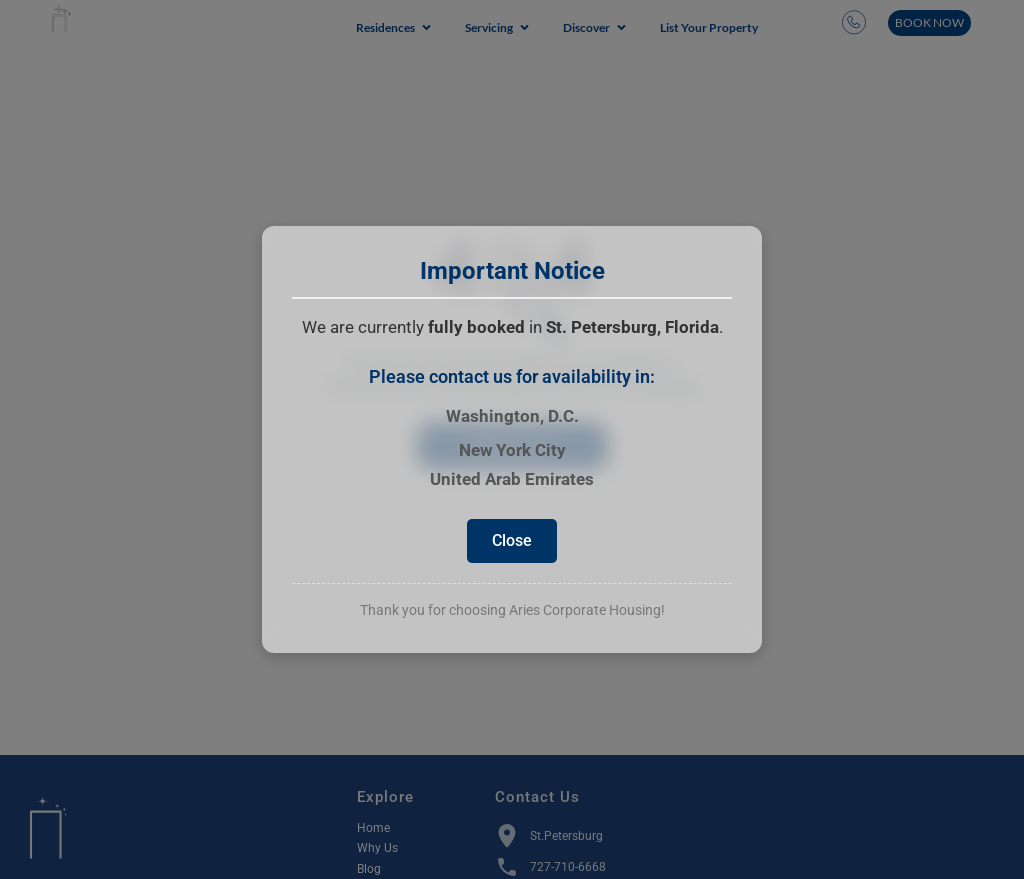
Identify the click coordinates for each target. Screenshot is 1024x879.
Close (512, 540)
